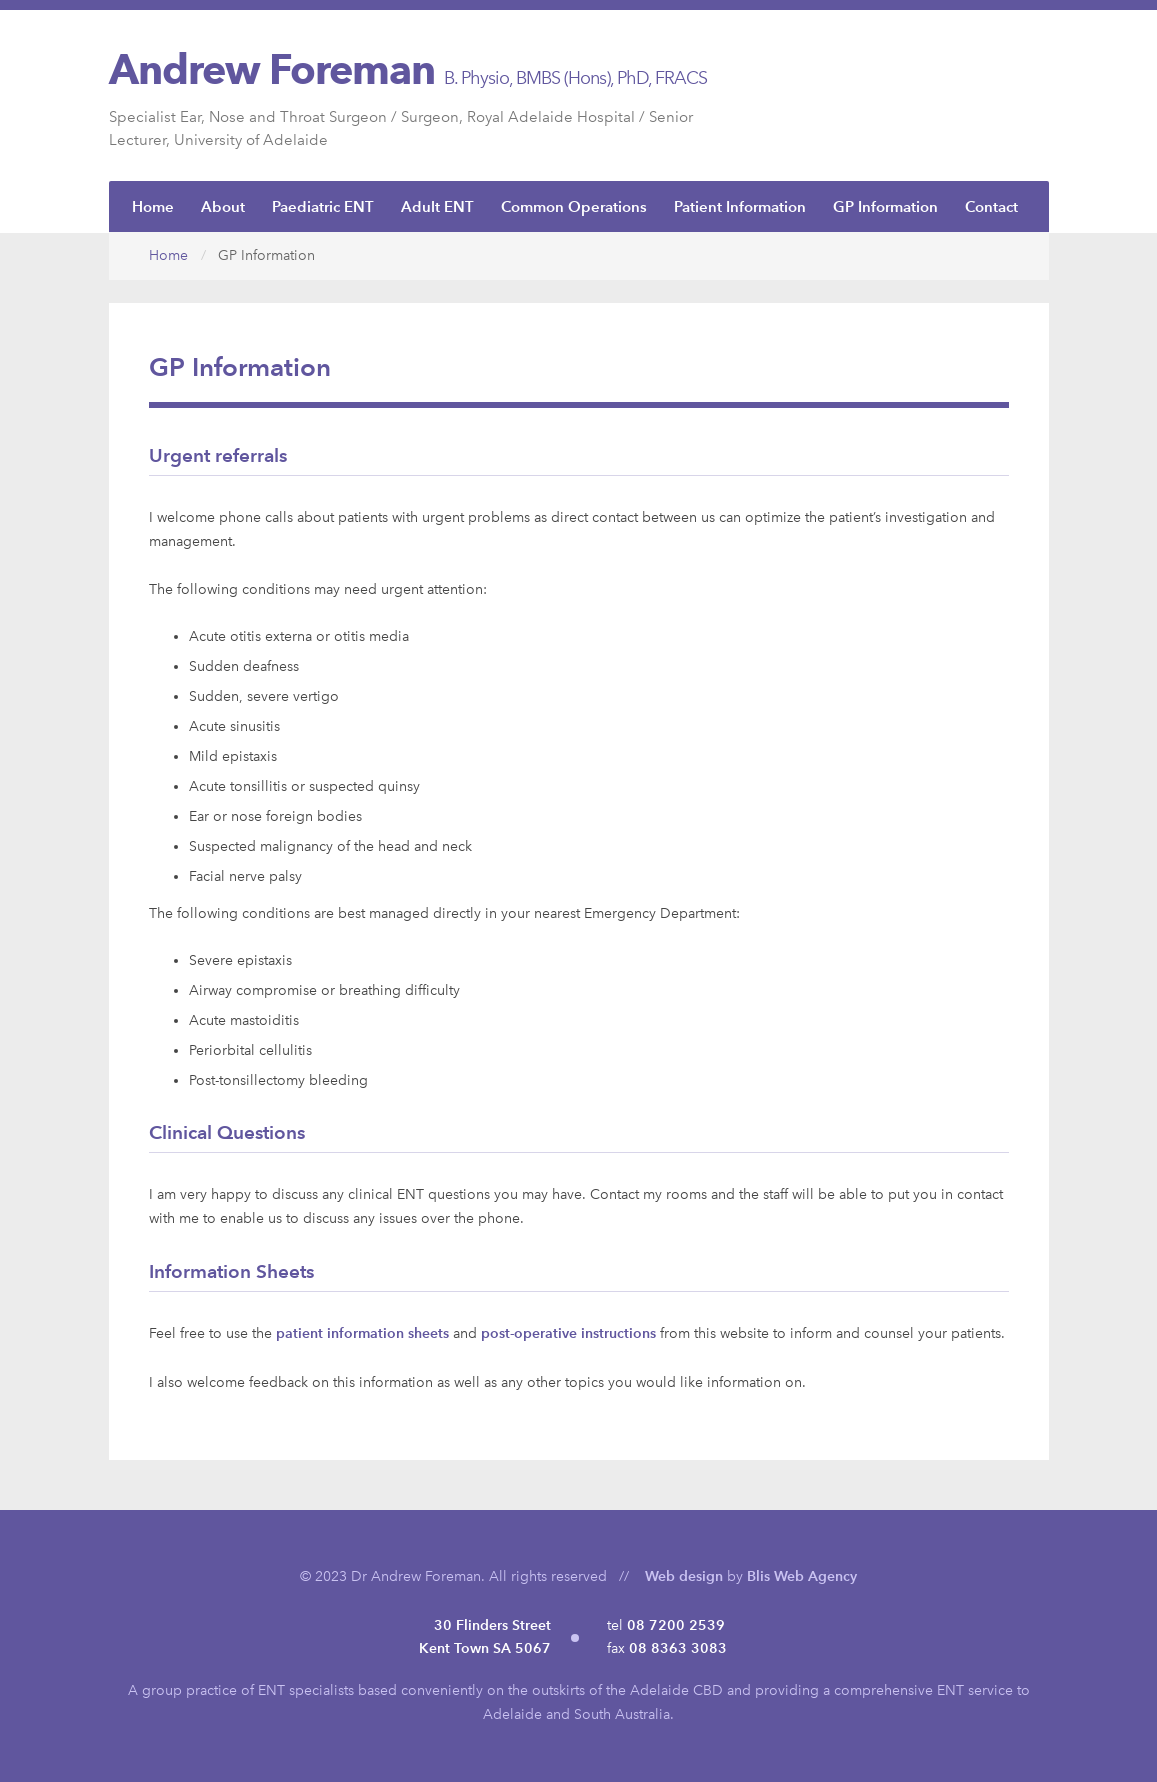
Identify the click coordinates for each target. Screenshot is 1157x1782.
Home (153, 206)
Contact (991, 206)
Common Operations (574, 206)
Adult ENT (437, 206)
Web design (684, 1576)
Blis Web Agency (802, 1576)
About (223, 206)
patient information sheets (362, 1333)
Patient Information (740, 206)
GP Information (885, 206)
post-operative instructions (568, 1333)
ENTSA (996, 95)
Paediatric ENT (323, 206)
